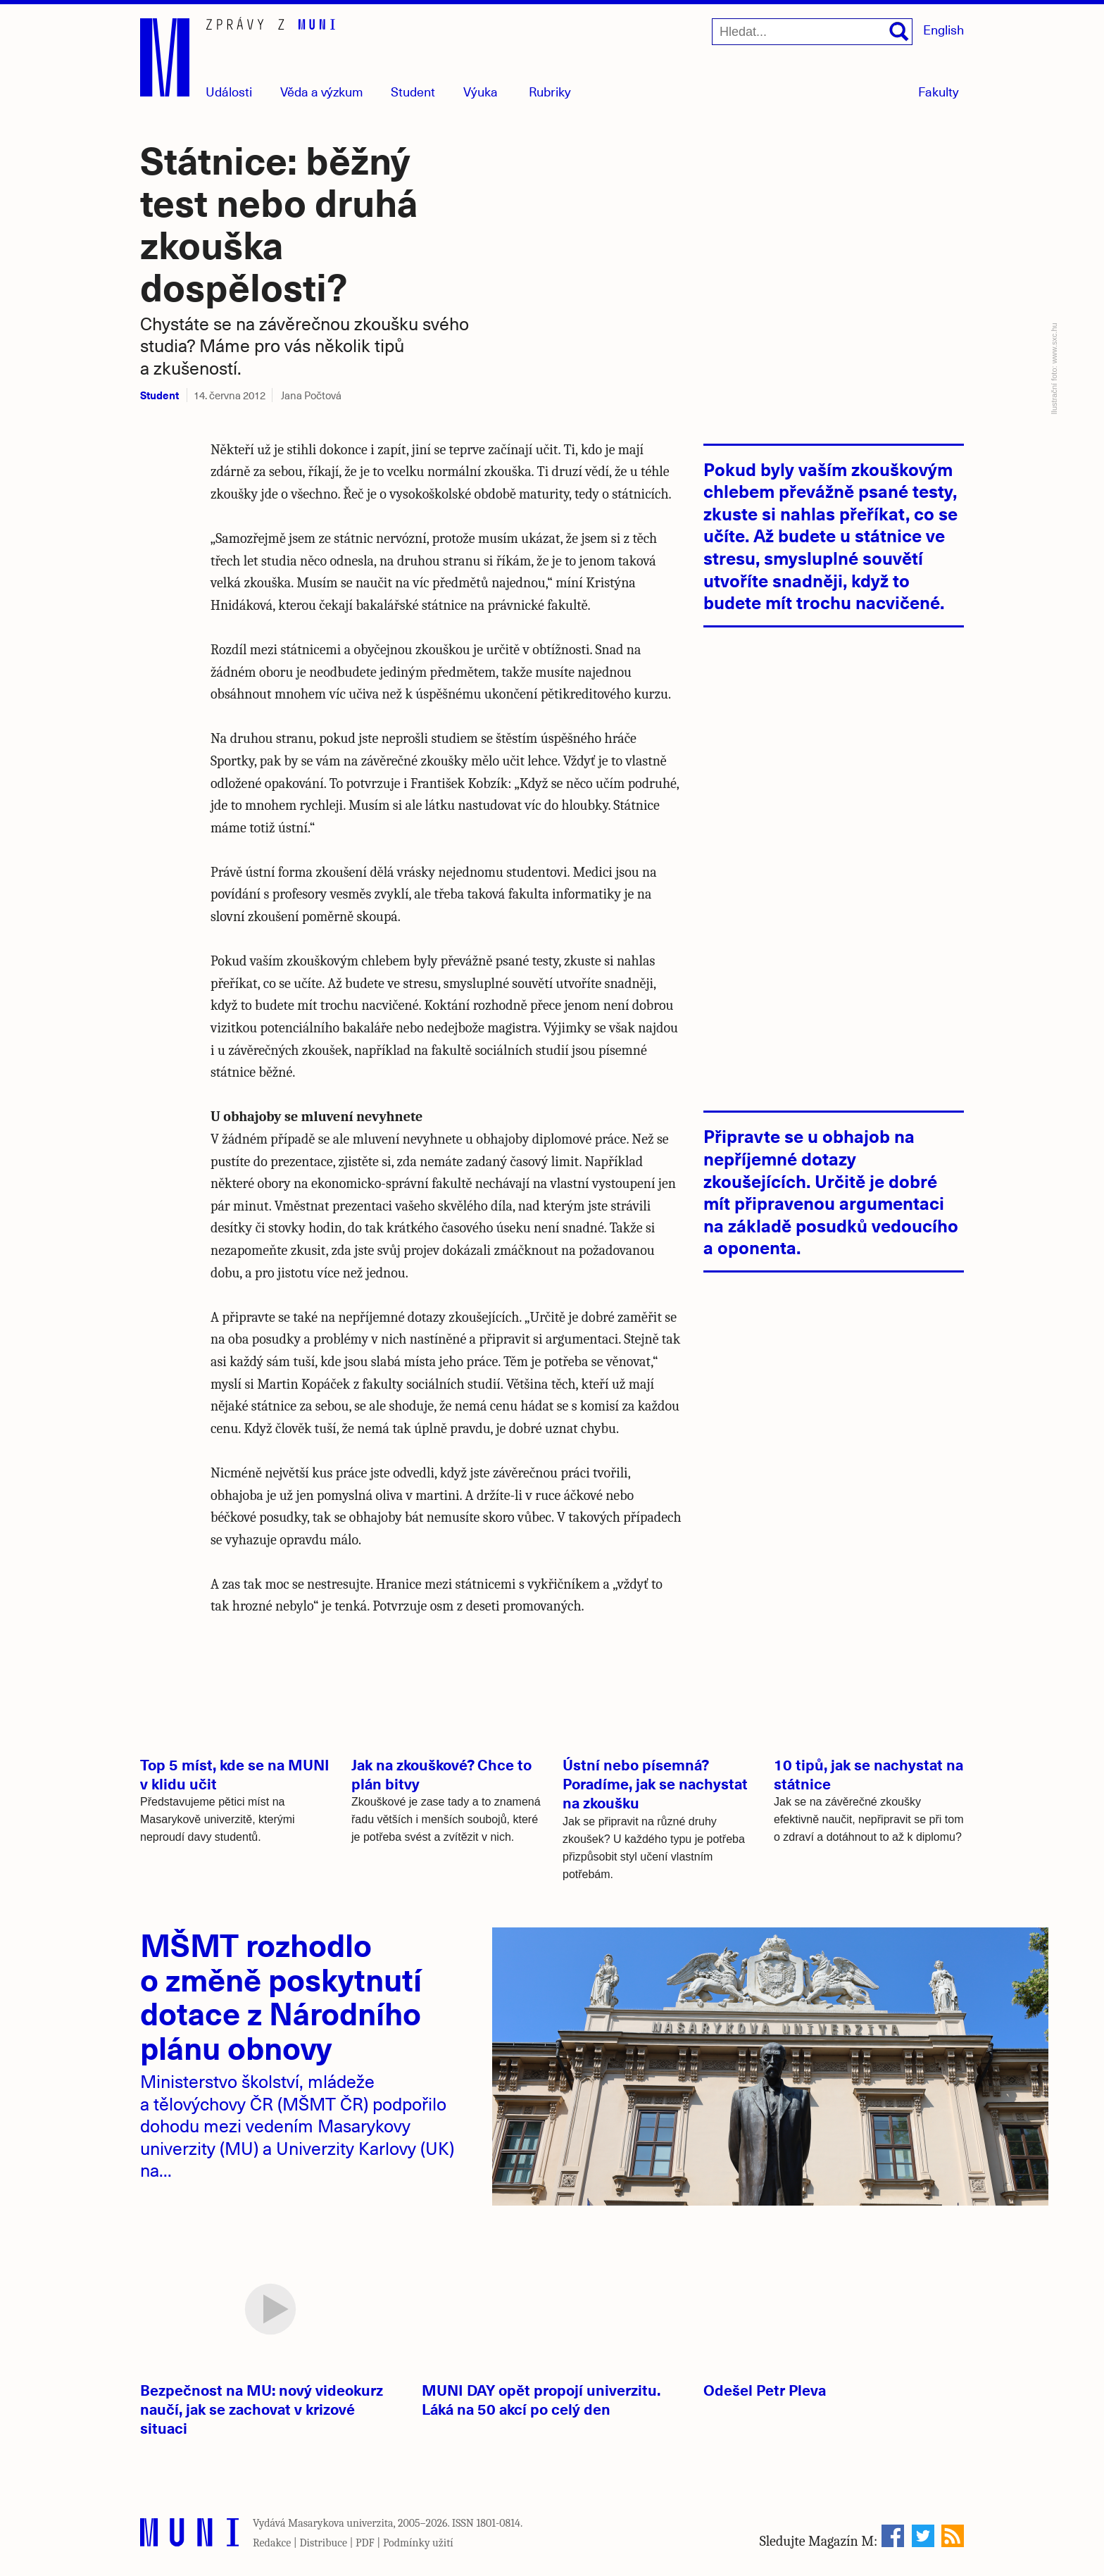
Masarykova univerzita (341, 2523)
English (943, 29)
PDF (365, 2543)
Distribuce (323, 2543)
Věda (321, 91)
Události (229, 91)
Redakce (272, 2543)
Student (413, 91)
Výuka (480, 91)
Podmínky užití (418, 2543)
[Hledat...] (812, 31)
